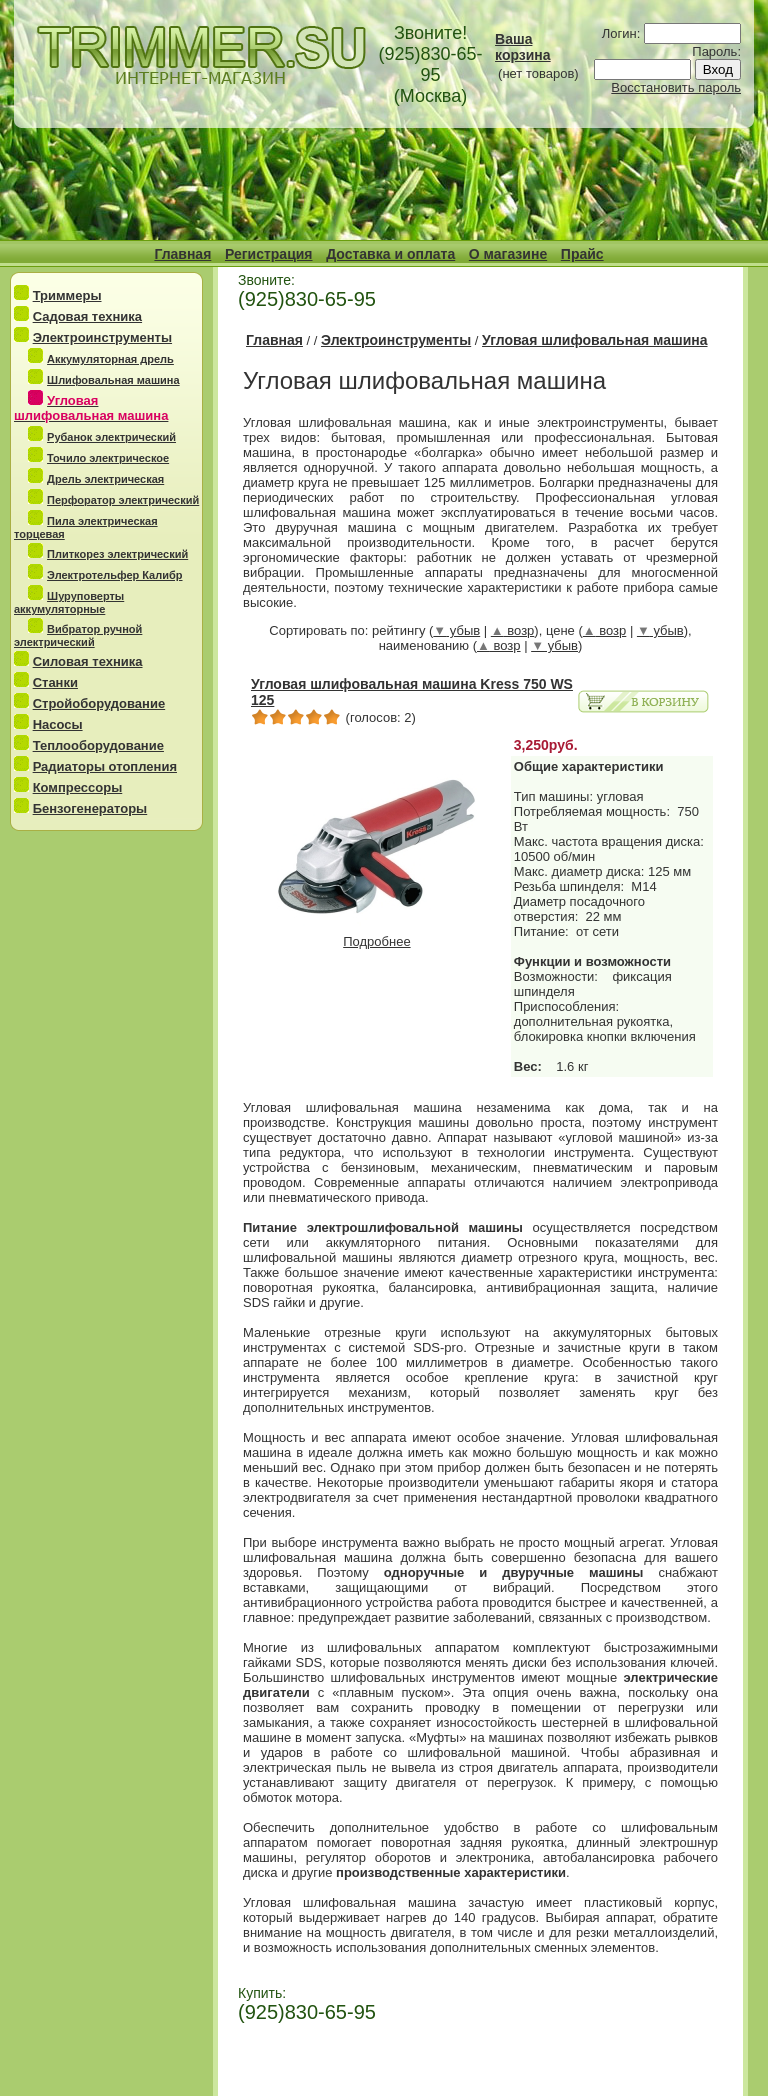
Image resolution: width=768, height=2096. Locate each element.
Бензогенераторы (90, 808)
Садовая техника (87, 316)
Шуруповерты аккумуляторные (69, 602)
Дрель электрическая (105, 479)
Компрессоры (78, 787)
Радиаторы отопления (105, 766)
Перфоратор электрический (123, 500)
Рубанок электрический (111, 437)
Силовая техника (88, 661)
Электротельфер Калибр (114, 575)
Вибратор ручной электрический (78, 635)
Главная (182, 254)
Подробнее (377, 935)
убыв (456, 630)
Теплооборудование (98, 745)
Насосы (58, 724)
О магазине (508, 254)
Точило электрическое (108, 458)
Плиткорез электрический (117, 554)
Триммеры (67, 295)
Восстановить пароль (676, 87)
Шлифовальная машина (113, 380)
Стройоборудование (99, 703)
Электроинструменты (102, 337)
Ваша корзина (523, 47)
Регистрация (269, 254)
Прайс (582, 254)
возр (513, 630)
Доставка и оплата (390, 254)
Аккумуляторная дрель (110, 359)
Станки (55, 682)
